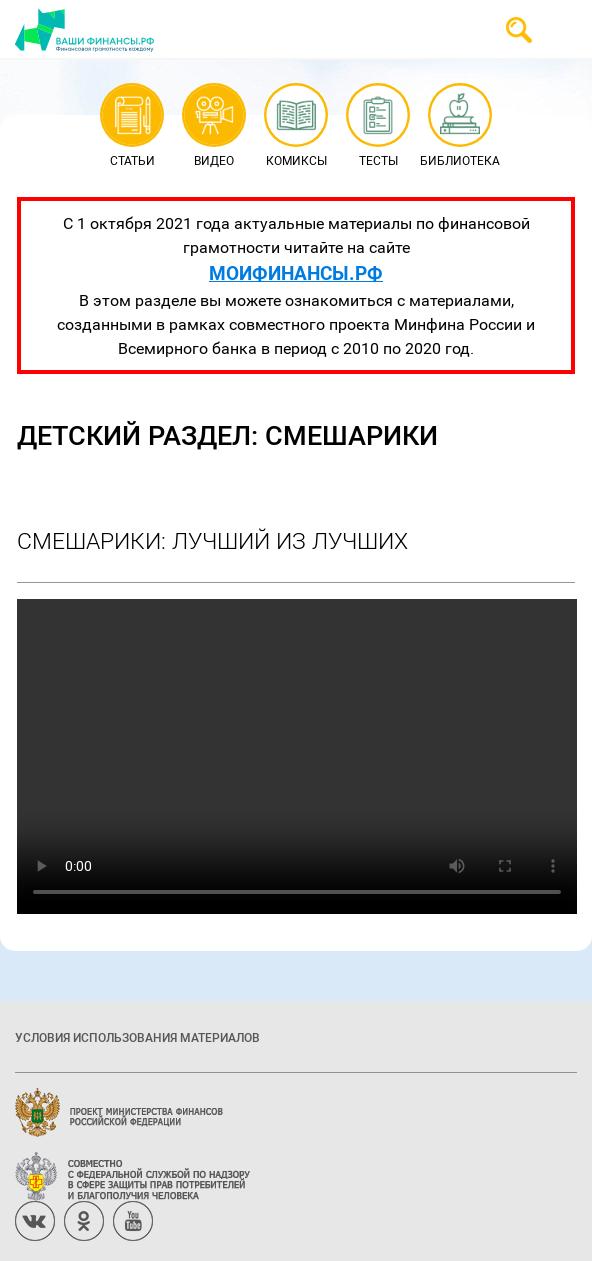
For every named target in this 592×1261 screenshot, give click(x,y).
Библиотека (460, 126)
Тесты (377, 126)
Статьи (131, 126)
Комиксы (296, 126)
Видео (213, 126)
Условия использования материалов (137, 1037)
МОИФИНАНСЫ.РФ (296, 272)
